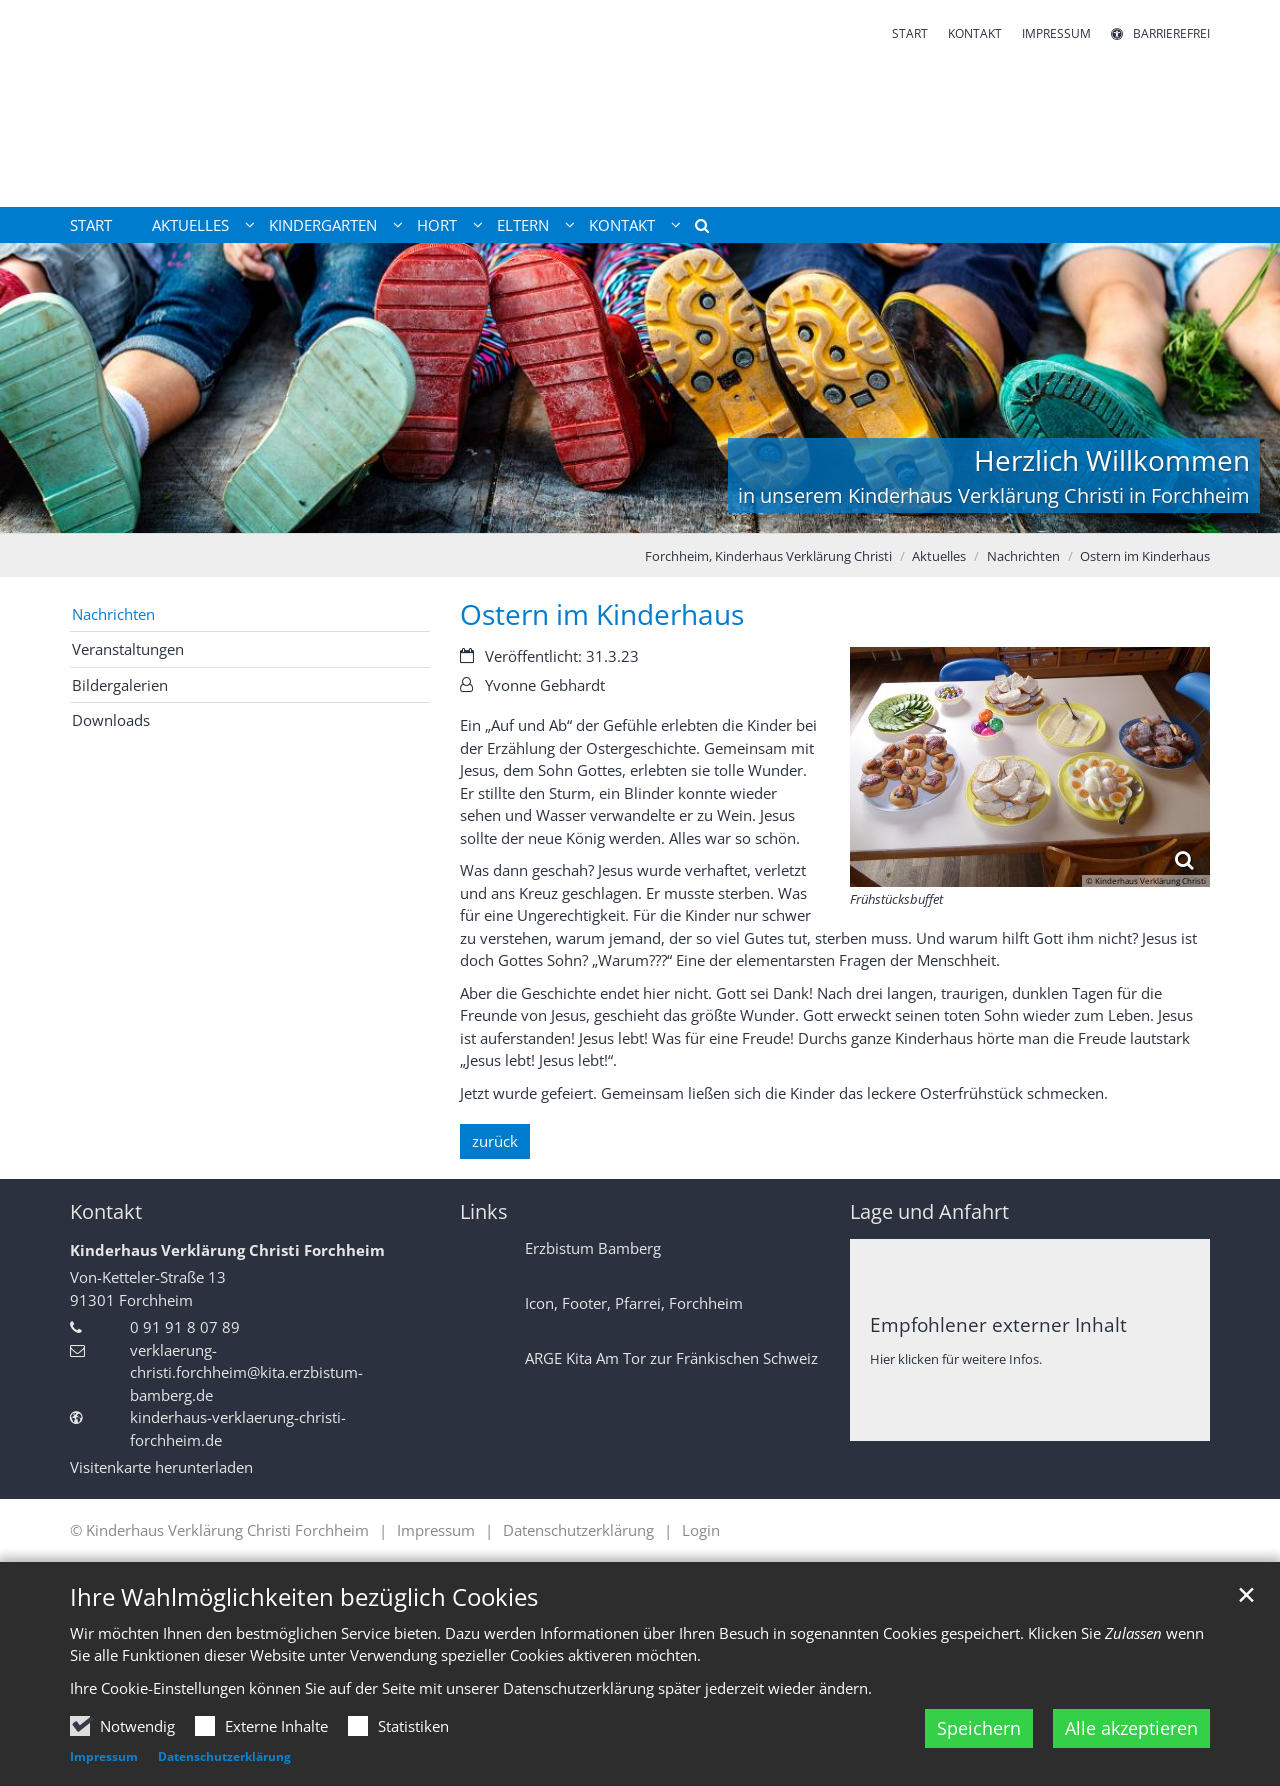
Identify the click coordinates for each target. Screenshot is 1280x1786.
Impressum (104, 1756)
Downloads (111, 720)
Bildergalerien (120, 685)
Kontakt (106, 1211)
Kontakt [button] (622, 225)
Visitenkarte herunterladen (161, 1467)
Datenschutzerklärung (224, 1756)
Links (484, 1211)
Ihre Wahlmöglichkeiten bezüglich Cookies (304, 1597)
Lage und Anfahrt (929, 1211)
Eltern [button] (523, 225)
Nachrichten (1023, 556)
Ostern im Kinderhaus (1145, 556)
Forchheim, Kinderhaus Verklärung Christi (768, 556)
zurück (495, 1141)
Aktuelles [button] (190, 225)
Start (91, 225)
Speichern (979, 1728)
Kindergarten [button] (323, 225)
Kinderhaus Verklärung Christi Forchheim (227, 1250)
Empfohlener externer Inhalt (998, 1324)
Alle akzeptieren (1131, 1728)
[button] (695, 229)
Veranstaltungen (128, 649)
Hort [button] (437, 225)
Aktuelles (939, 556)
